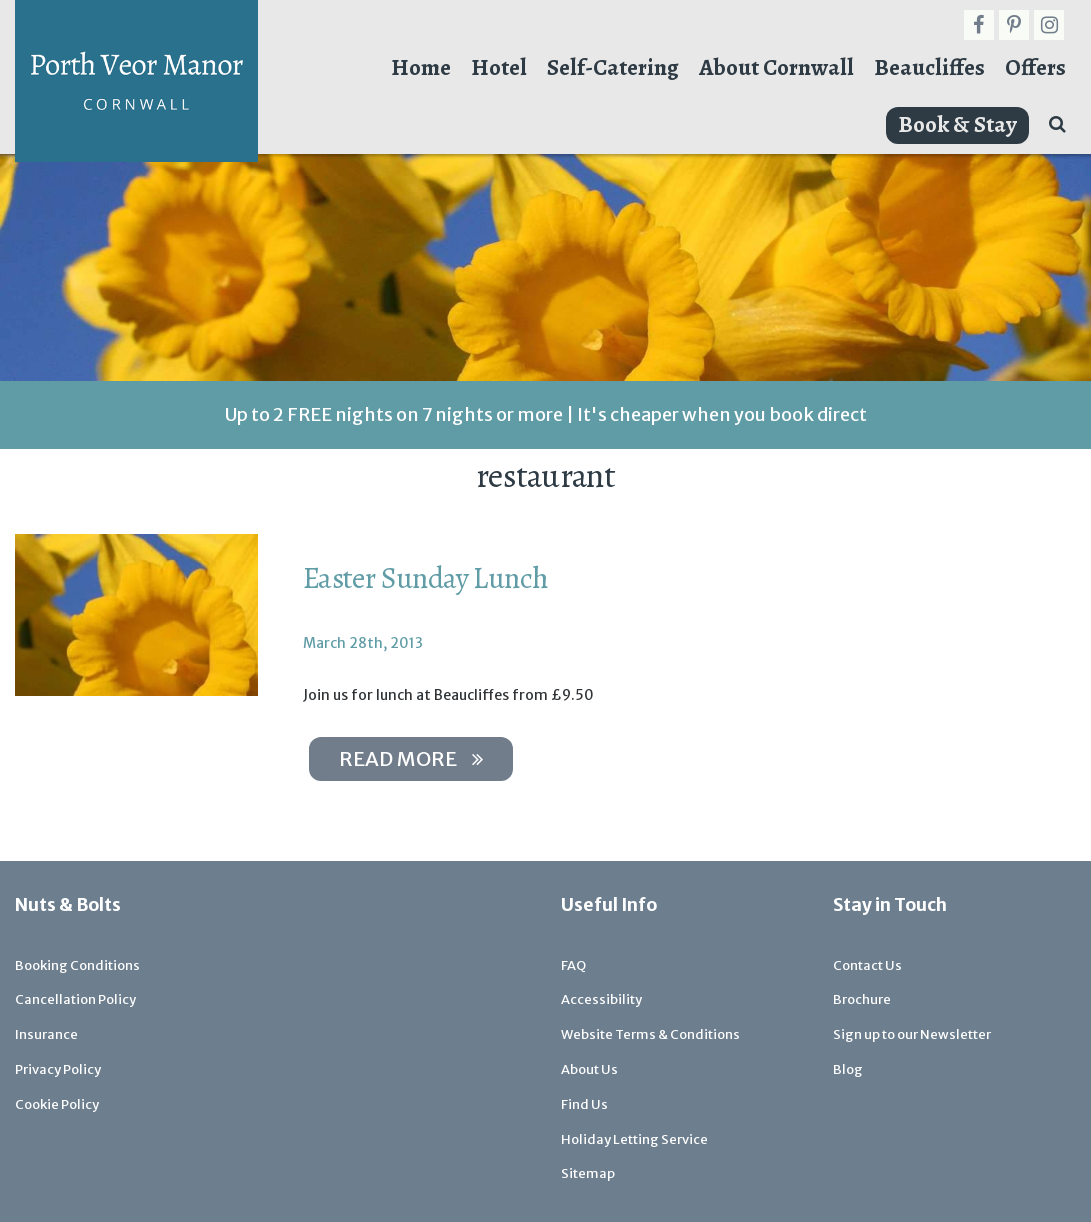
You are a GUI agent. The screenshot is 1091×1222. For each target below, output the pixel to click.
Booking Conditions (77, 965)
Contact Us (867, 965)
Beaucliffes (929, 67)
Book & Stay (957, 124)
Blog (848, 1069)
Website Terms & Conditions (650, 1034)
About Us (589, 1069)
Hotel (499, 67)
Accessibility (601, 999)
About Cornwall (776, 67)
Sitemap (588, 1173)
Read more (411, 758)
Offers (1035, 67)
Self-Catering (613, 67)
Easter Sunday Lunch (426, 578)
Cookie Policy (57, 1104)
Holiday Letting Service (634, 1139)
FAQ (573, 965)
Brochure (862, 999)
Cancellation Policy (75, 999)
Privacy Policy (58, 1069)
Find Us (584, 1104)
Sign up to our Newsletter (912, 1034)
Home (421, 67)
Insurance (46, 1034)
